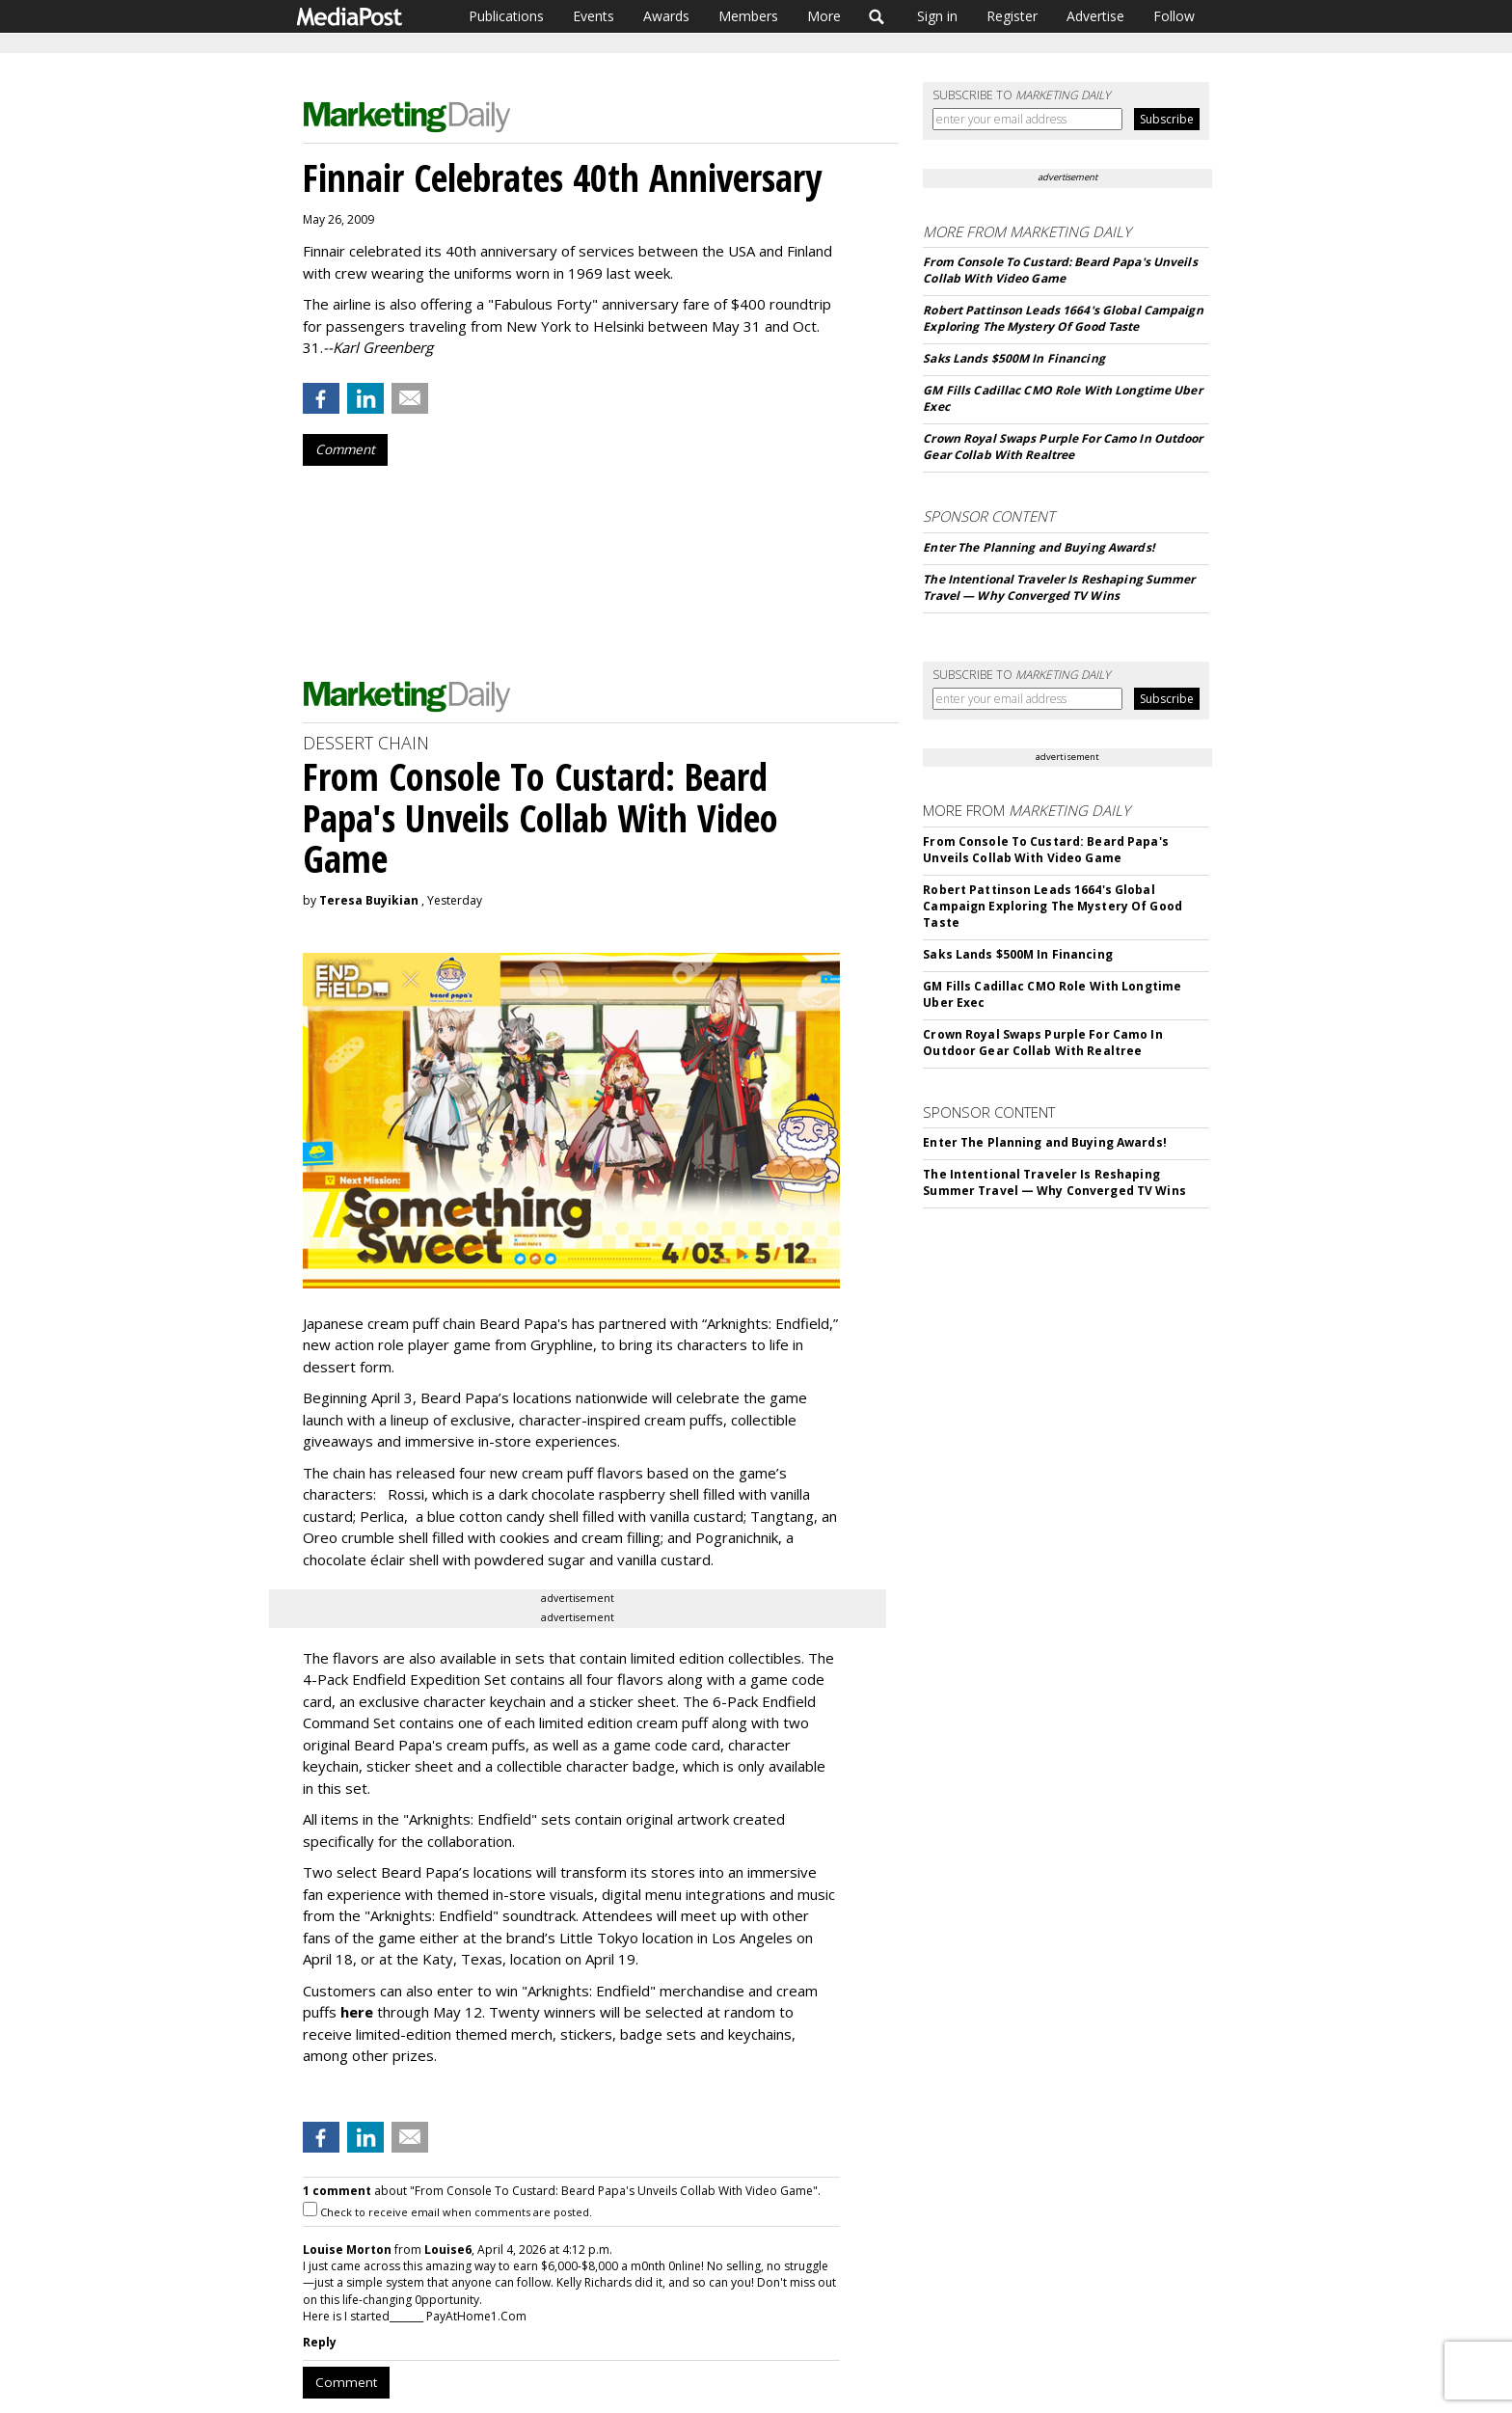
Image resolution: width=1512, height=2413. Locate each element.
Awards (666, 16)
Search (877, 16)
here (356, 2011)
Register (1012, 16)
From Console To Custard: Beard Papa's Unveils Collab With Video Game (1060, 270)
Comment (345, 449)
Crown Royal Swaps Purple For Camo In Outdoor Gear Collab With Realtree (1062, 446)
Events (593, 16)
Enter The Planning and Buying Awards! (1038, 547)
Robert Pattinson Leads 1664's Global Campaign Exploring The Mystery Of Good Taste (1062, 318)
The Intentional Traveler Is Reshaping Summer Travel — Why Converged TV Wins (1059, 587)
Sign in (937, 16)
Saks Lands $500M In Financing (1013, 358)
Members (748, 16)
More (824, 16)
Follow (1174, 16)
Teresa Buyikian (368, 900)
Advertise (1095, 16)
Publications (506, 16)
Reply (320, 2342)
